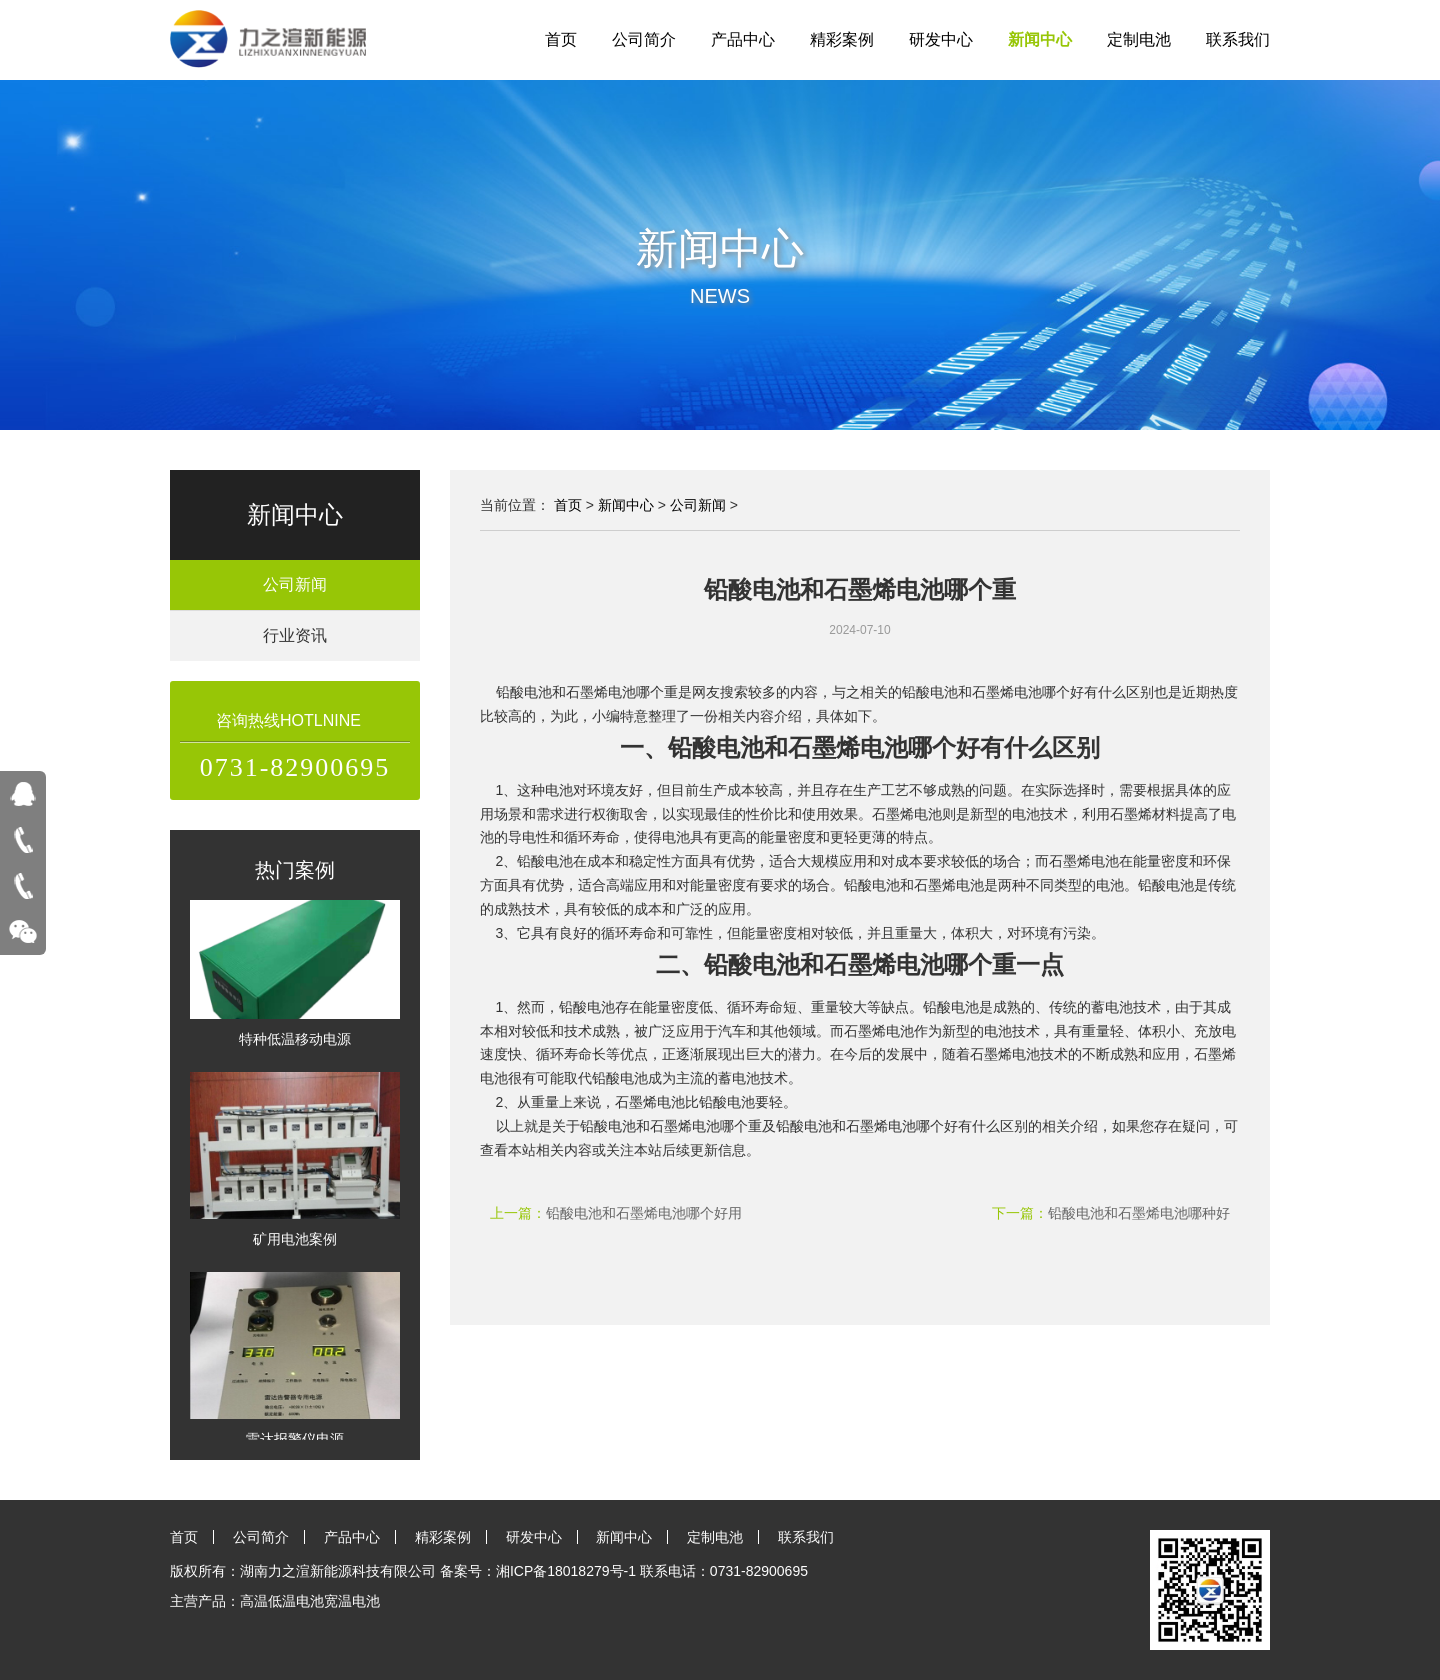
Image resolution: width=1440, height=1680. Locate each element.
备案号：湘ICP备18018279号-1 (538, 1571)
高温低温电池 (282, 1601)
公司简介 (644, 39)
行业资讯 (295, 635)
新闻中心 (1040, 39)
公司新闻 (295, 584)
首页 (561, 39)
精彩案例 (842, 39)
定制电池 (1139, 39)
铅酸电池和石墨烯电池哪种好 (1139, 1213)
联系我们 (1238, 39)
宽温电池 (352, 1601)
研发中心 (941, 39)
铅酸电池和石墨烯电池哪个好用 (644, 1213)
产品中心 (743, 39)
